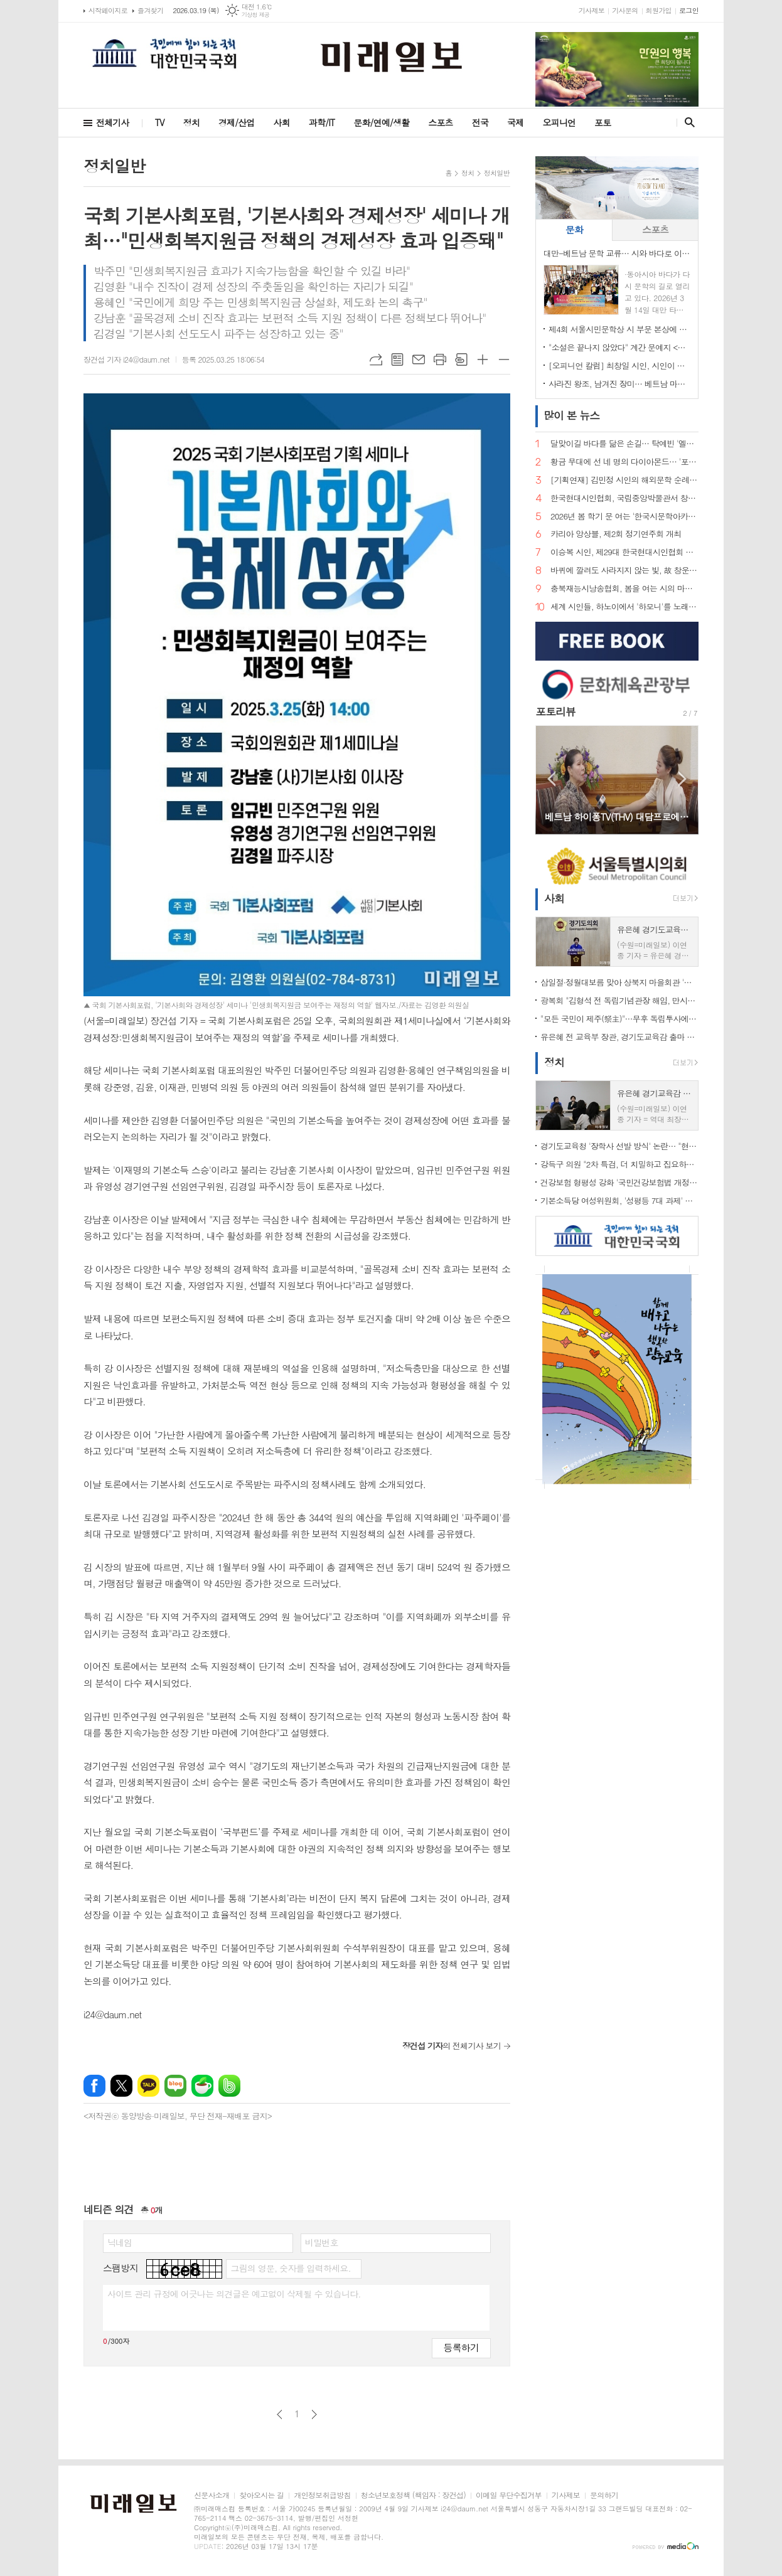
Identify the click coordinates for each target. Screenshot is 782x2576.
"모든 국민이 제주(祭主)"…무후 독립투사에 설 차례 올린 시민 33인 (619, 1019)
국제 (515, 122)
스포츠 (440, 122)
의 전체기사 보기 (451, 2046)
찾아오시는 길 (261, 2495)
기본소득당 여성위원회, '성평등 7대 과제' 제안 (619, 1200)
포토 (602, 122)
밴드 (229, 2086)
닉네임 (119, 2242)
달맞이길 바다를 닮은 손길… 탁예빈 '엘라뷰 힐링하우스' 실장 (624, 444)
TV (159, 122)
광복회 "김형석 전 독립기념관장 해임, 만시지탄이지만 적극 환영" (619, 1000)
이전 (279, 2414)
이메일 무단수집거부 (509, 2495)
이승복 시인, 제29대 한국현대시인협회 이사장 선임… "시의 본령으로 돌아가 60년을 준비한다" (624, 552)
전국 (480, 122)
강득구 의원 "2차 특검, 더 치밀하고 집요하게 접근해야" (619, 1164)
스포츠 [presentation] (655, 229)
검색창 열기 (687, 122)
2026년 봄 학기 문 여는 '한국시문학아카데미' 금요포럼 (624, 516)
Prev (551, 779)
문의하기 (604, 2495)
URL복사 (376, 359)
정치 (191, 122)
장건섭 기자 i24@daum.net (126, 359)
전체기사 (112, 122)
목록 (397, 359)
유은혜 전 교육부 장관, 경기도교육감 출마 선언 (619, 1037)
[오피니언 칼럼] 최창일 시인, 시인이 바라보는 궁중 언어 (619, 365)
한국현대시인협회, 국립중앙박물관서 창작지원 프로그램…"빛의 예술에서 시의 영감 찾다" (624, 498)
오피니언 (559, 122)
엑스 (121, 2086)
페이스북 (94, 2086)
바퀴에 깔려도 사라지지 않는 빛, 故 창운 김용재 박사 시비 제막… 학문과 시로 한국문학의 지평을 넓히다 (624, 570)
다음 (314, 2414)
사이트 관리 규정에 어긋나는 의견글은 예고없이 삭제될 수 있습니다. (234, 2293)
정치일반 (497, 173)
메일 (418, 359)
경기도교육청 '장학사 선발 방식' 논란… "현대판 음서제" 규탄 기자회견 (619, 1146)
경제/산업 (236, 122)
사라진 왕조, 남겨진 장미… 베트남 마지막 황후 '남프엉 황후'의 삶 (619, 384)
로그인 (689, 10)
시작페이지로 (107, 10)
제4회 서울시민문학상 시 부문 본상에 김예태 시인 (619, 329)
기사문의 (625, 10)
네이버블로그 (175, 2086)
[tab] (574, 230)
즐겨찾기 (150, 10)
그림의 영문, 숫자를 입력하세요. (290, 2268)
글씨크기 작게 (504, 359)
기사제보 (591, 10)
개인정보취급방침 (322, 2495)
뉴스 (571, 415)
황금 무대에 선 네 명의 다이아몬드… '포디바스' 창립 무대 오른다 (624, 462)
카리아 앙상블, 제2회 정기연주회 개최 (615, 534)
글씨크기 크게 (482, 359)
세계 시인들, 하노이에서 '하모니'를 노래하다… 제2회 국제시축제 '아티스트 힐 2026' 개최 (624, 607)
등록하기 (461, 2347)
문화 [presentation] (574, 229)
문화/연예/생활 (381, 122)
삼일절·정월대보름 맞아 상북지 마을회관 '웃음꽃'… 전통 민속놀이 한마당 (619, 982)
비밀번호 (321, 2242)
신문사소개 (211, 2495)
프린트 (440, 359)
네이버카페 (202, 2086)
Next (682, 779)
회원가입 (659, 10)
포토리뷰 (555, 711)
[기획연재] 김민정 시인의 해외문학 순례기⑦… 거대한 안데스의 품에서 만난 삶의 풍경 (624, 480)
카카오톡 (148, 2086)
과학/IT (322, 122)
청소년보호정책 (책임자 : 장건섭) (413, 2495)
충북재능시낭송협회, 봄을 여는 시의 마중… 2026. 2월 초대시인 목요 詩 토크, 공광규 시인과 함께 (624, 588)
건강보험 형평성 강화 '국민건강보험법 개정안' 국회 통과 (619, 1182)
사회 (282, 122)
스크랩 (461, 359)
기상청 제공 (256, 15)
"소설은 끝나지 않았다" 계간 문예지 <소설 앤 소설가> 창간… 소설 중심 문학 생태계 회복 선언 (619, 347)
